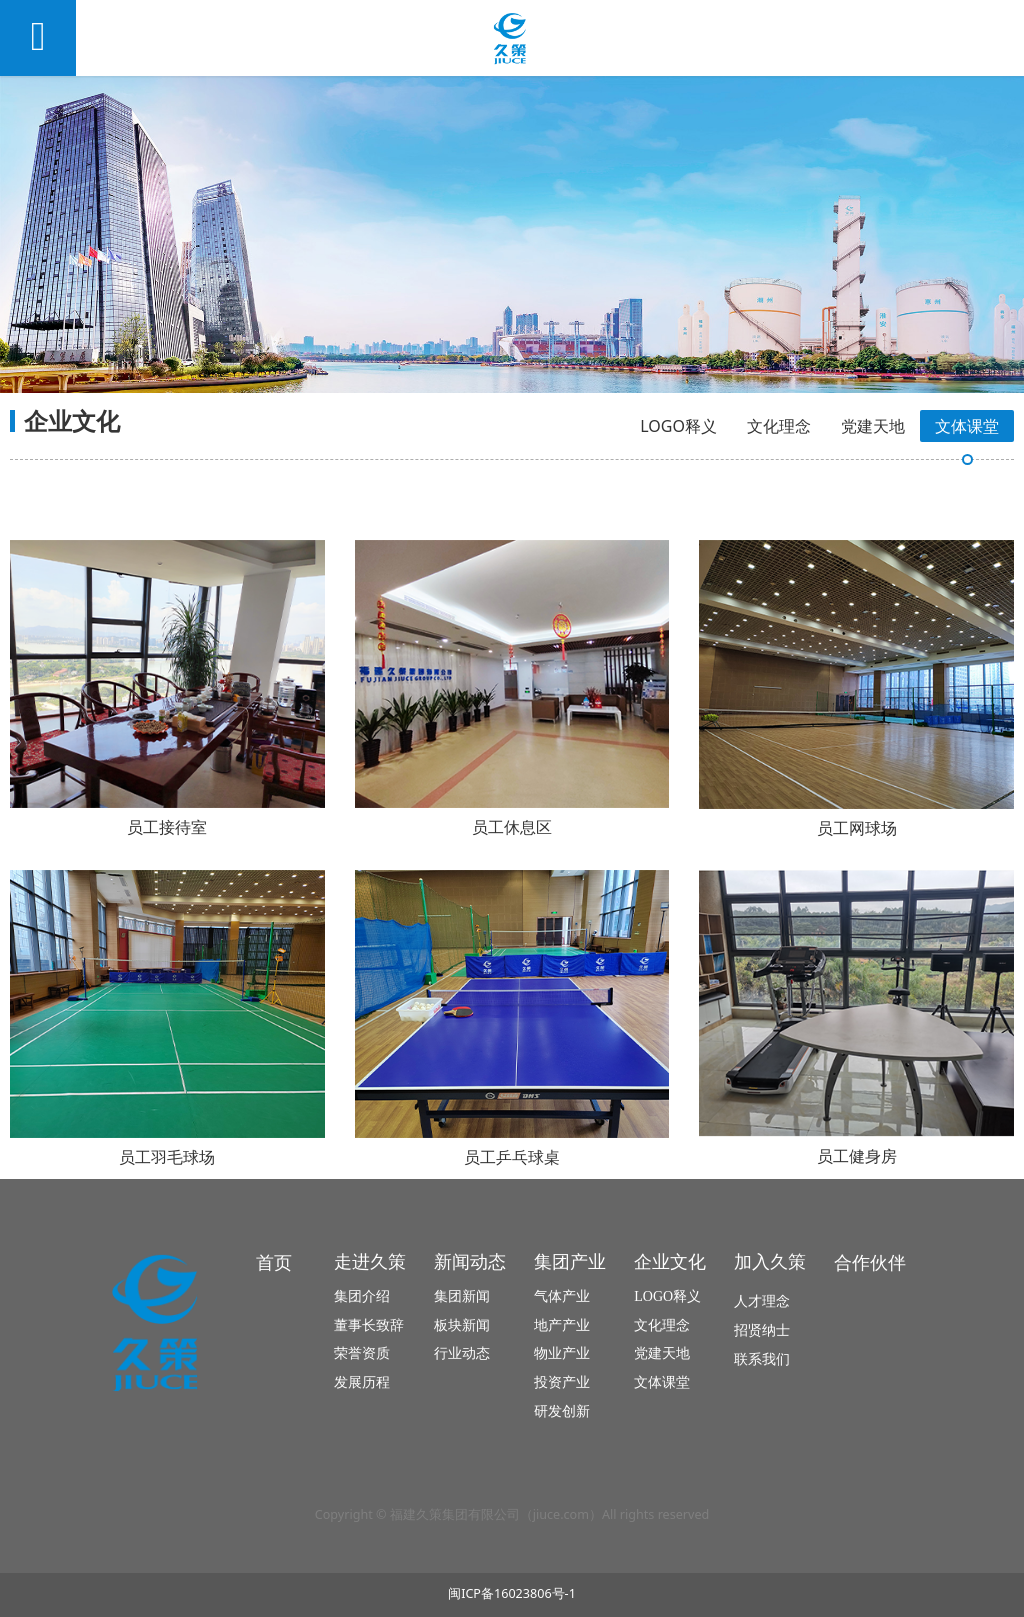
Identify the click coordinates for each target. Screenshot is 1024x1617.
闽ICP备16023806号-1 (512, 1593)
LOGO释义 (678, 426)
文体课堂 (967, 426)
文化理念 (779, 426)
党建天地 (873, 426)
